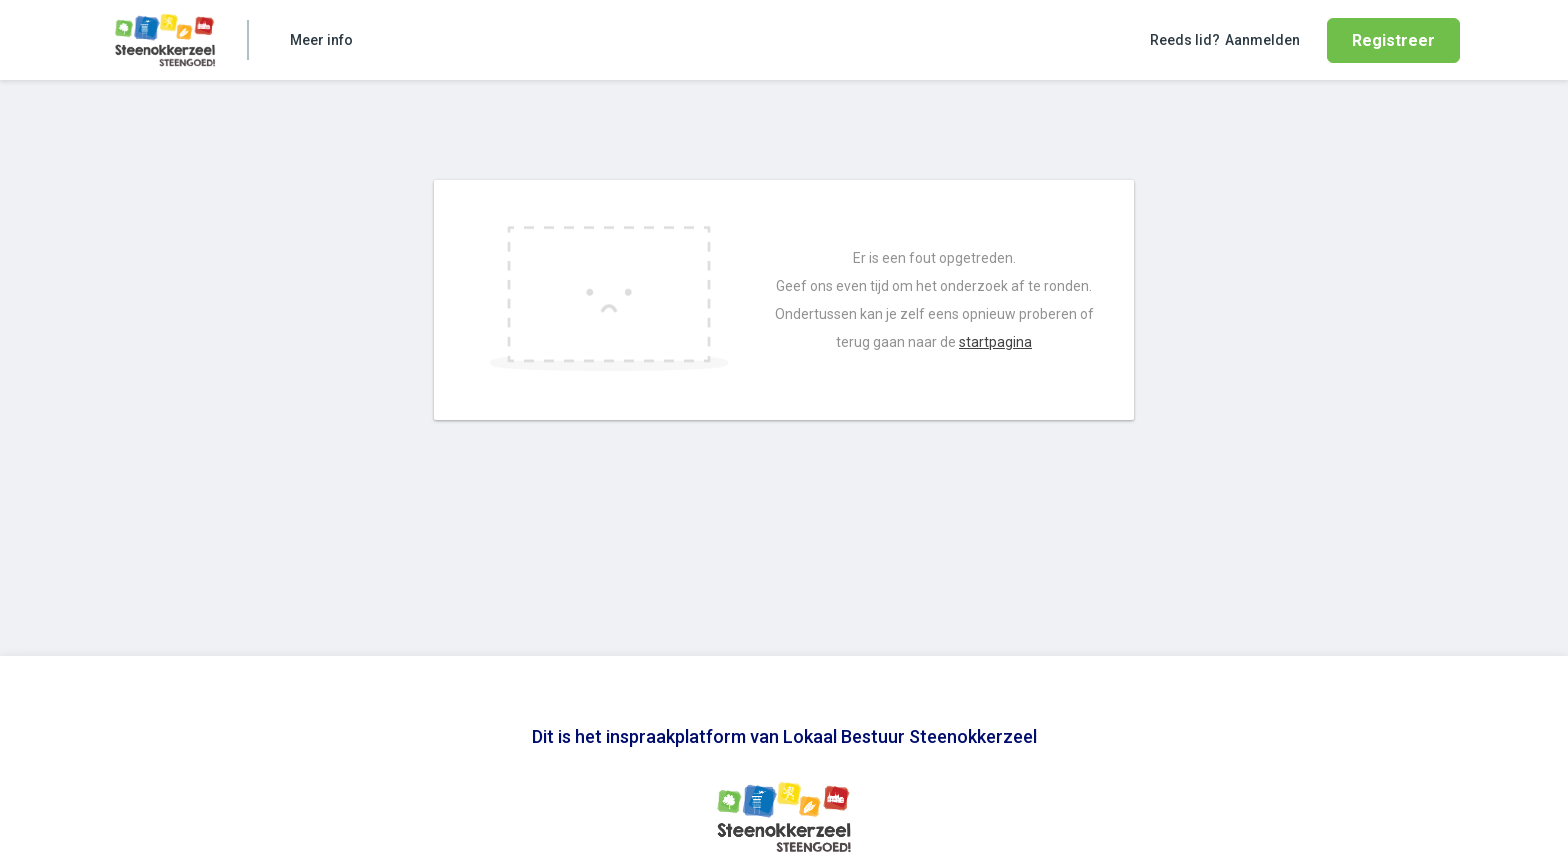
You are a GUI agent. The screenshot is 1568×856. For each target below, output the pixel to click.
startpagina (995, 342)
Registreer (1393, 40)
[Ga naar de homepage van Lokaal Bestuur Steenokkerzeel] (165, 40)
